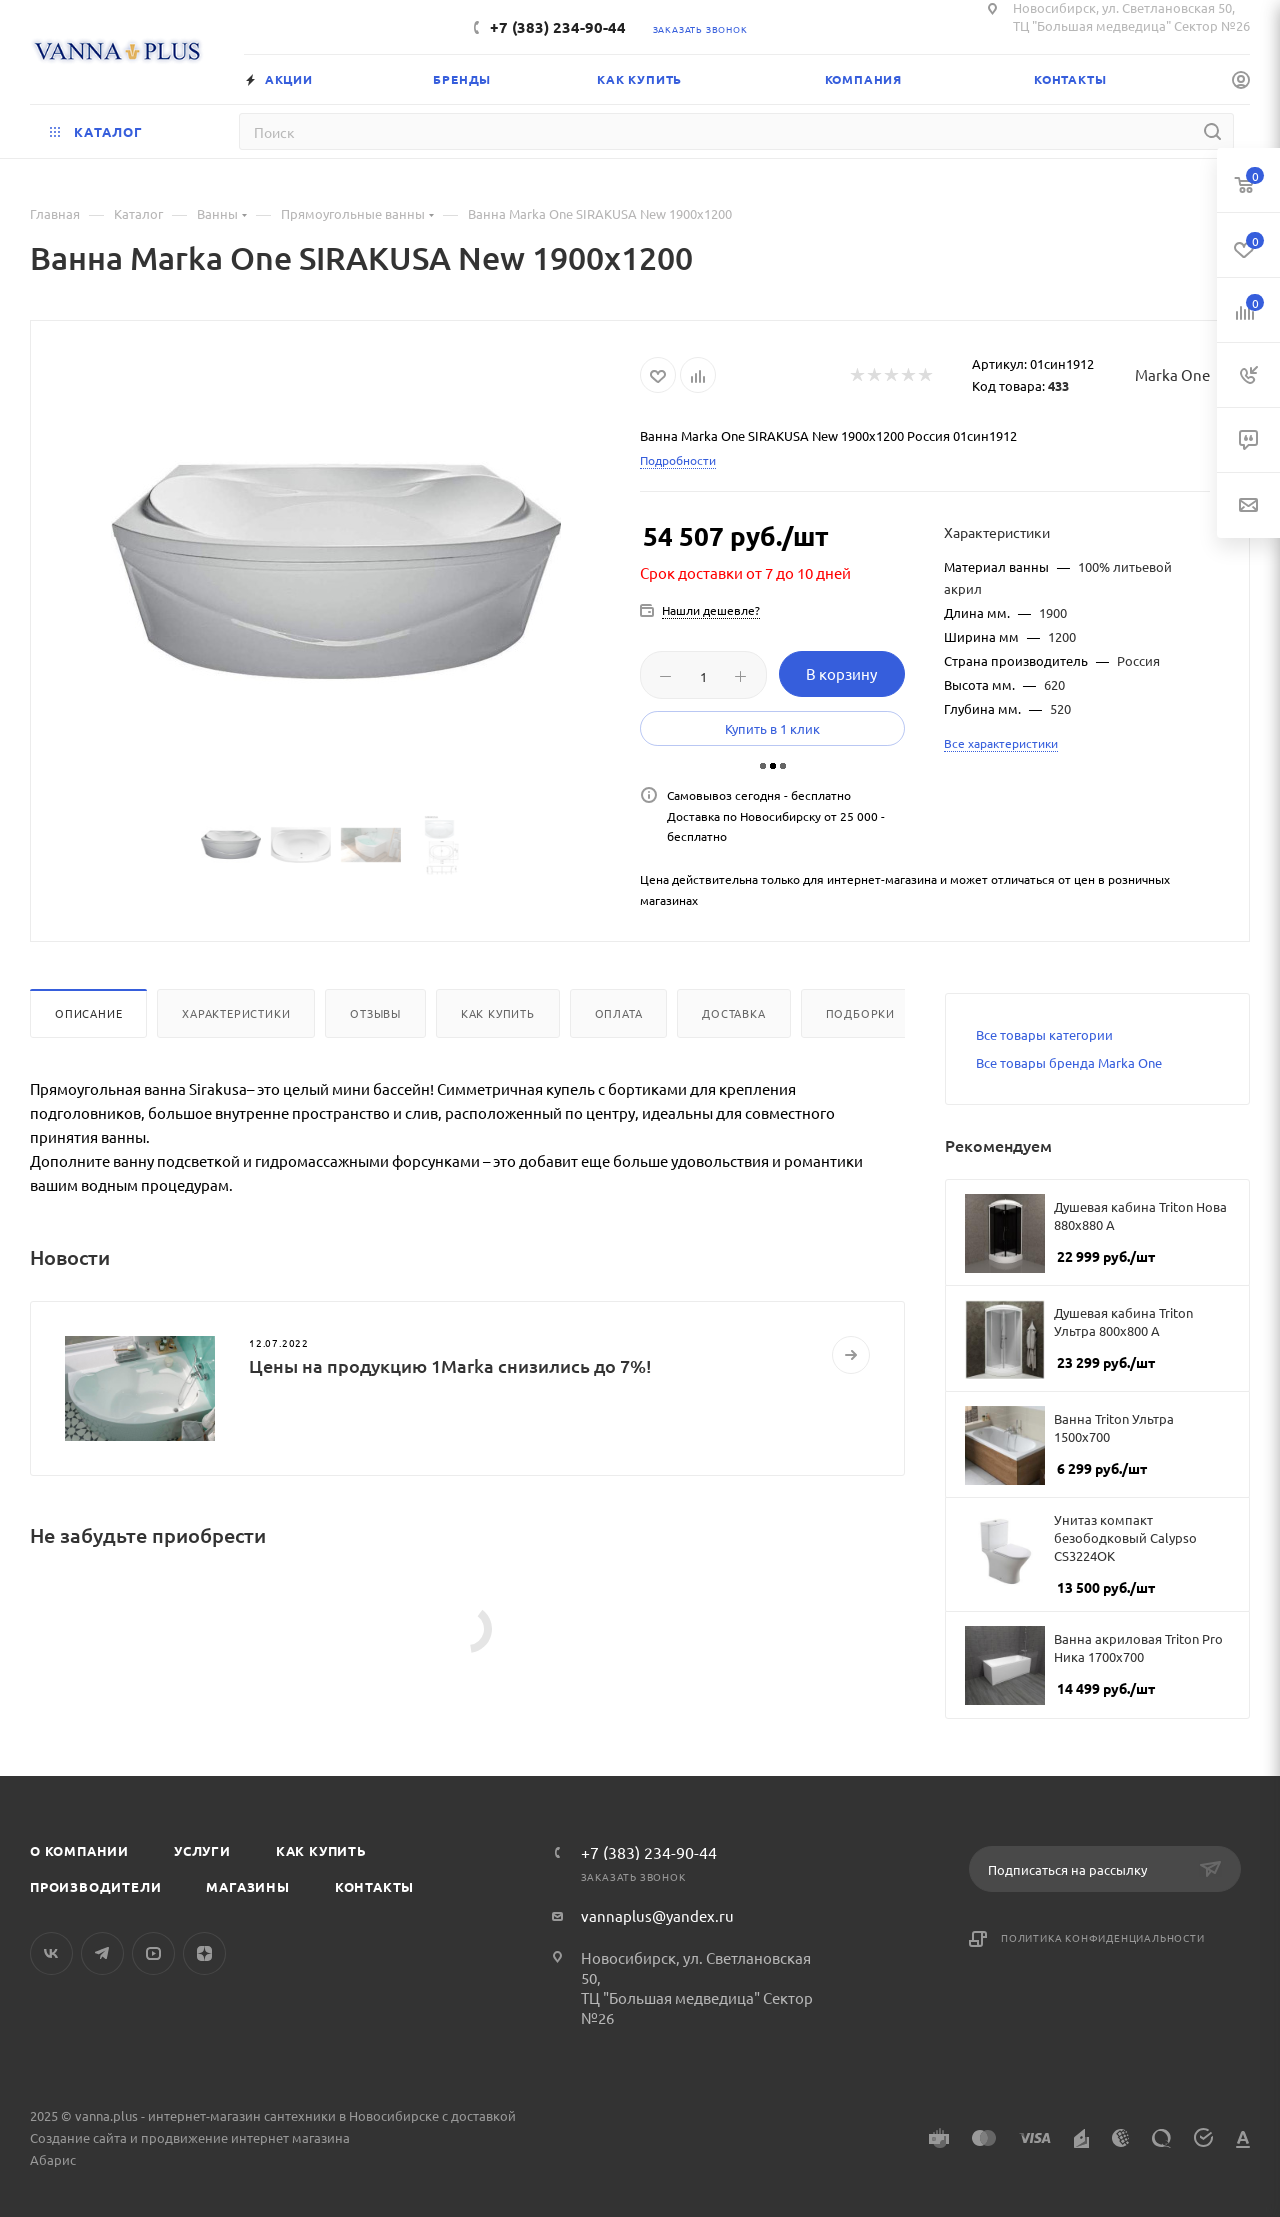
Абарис (53, 2159)
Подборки (860, 1013)
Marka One (1172, 374)
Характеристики (236, 1013)
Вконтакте (51, 1953)
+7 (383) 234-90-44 (558, 27)
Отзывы (375, 1013)
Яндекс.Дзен (204, 1953)
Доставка (733, 1013)
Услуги (202, 1850)
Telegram (102, 1953)
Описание (88, 1013)
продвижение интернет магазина (245, 2137)
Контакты (374, 1886)
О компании (79, 1850)
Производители (95, 1886)
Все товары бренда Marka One (1069, 1062)
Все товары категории (1044, 1034)
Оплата (619, 1013)
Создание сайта (78, 2137)
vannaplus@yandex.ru (657, 1915)
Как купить (498, 1013)
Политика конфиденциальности (1103, 1937)
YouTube (153, 1953)
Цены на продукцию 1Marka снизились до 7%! (450, 1365)
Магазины (247, 1886)
